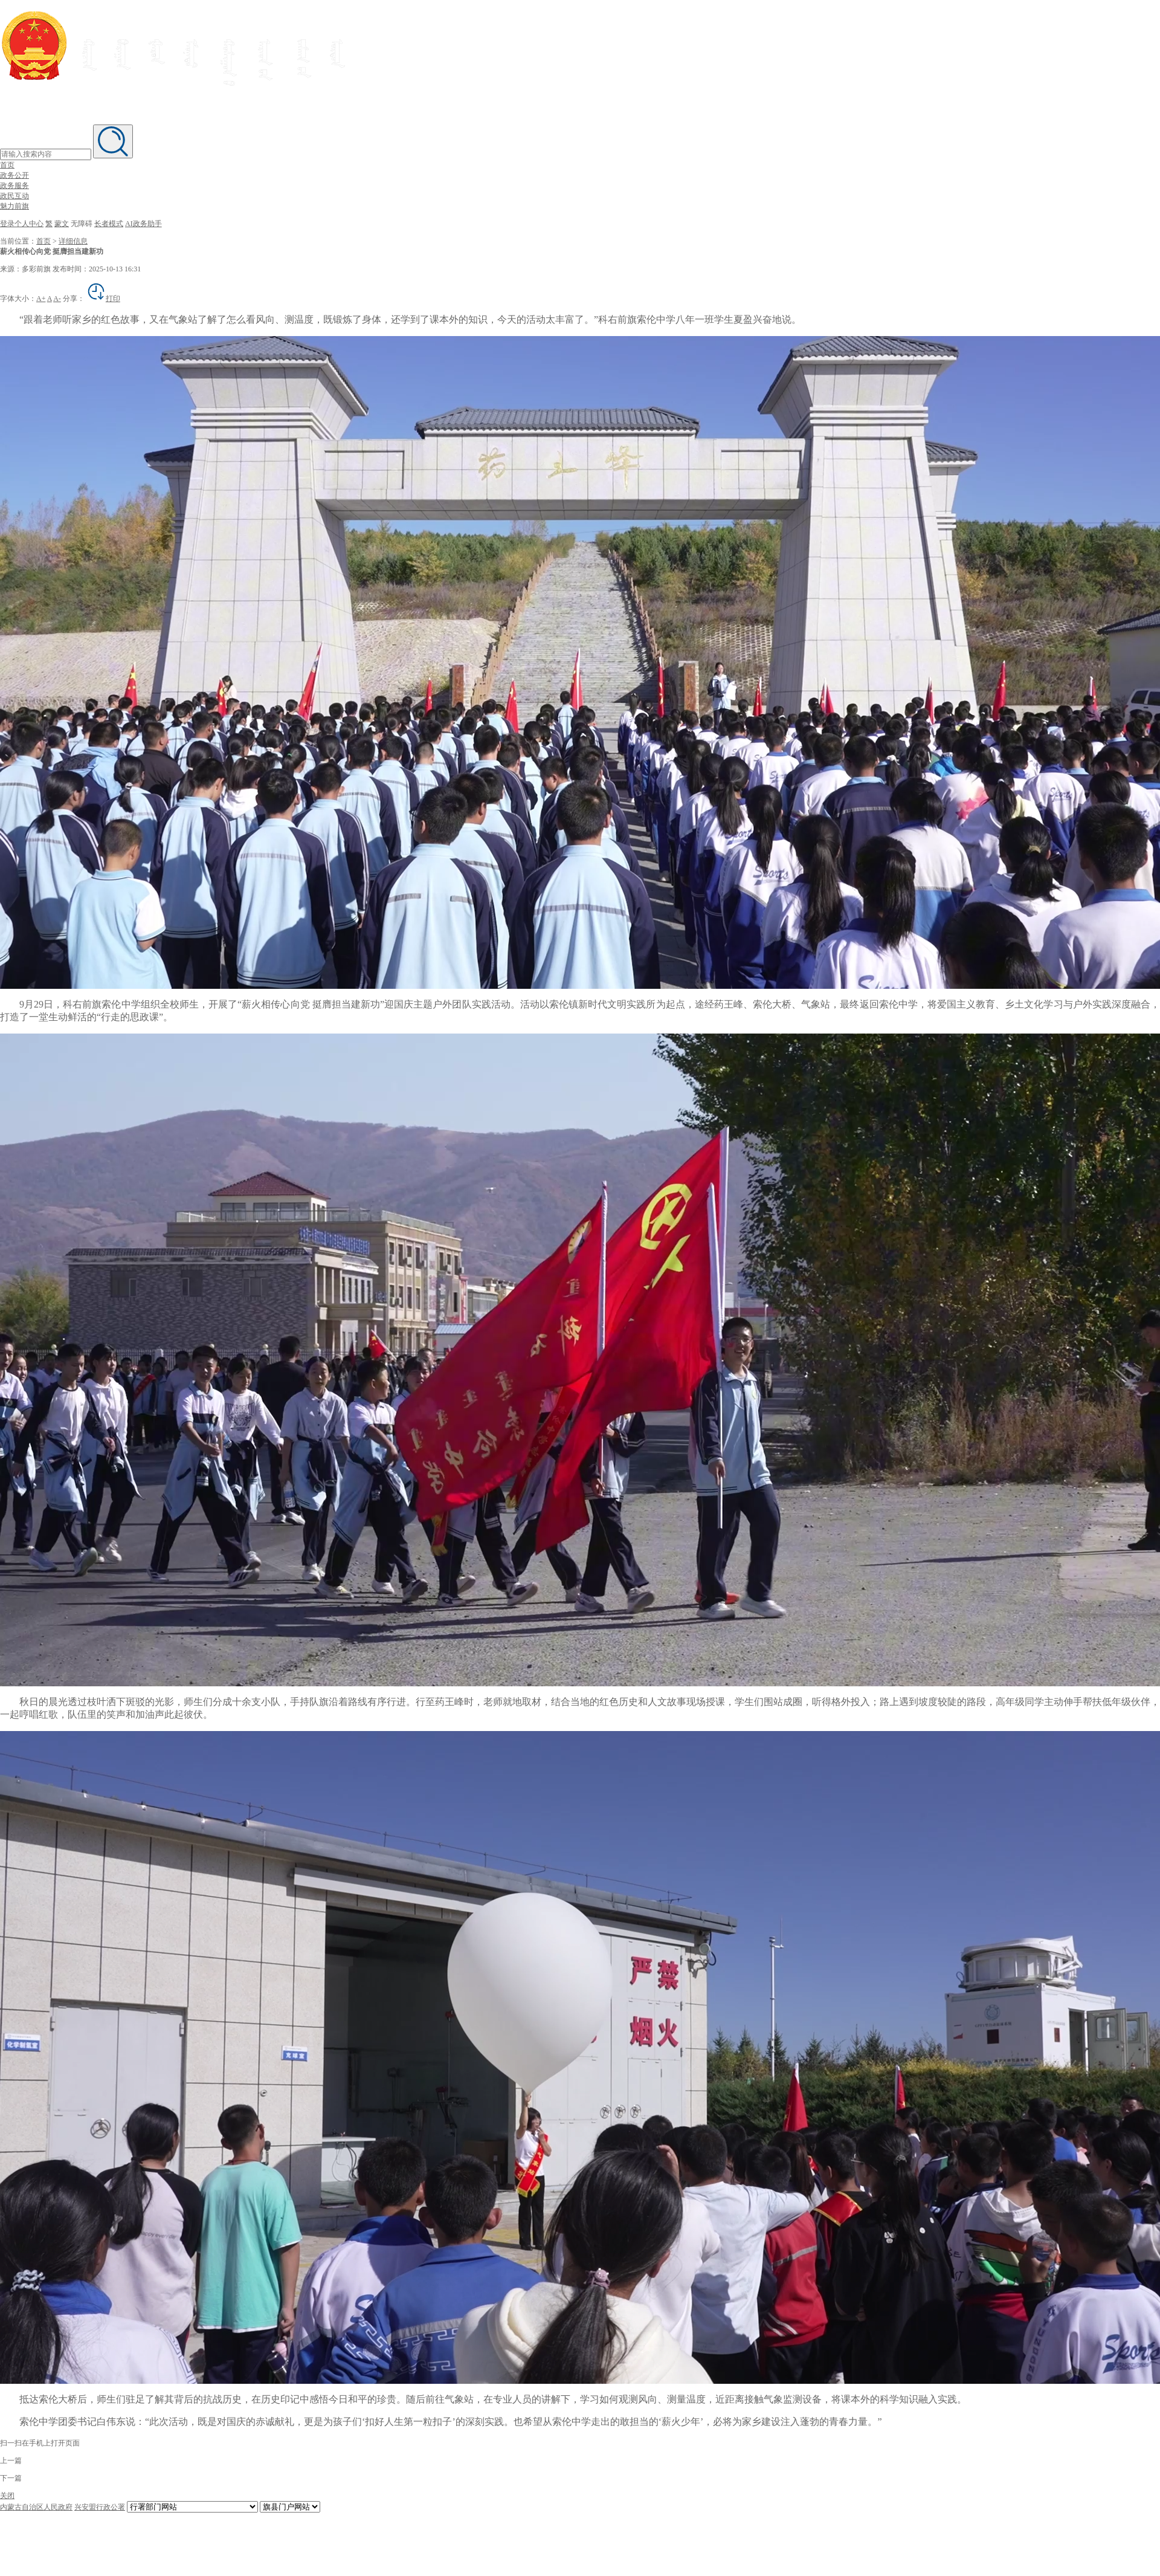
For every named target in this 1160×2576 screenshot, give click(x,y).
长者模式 (108, 223)
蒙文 (61, 223)
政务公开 (14, 175)
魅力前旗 (14, 206)
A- (57, 298)
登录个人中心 (22, 223)
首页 (7, 165)
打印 (103, 298)
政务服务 (14, 185)
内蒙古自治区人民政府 (36, 2507)
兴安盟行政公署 (99, 2507)
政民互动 (14, 196)
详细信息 (73, 241)
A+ (40, 298)
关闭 (7, 2495)
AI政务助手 (143, 223)
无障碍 (81, 223)
